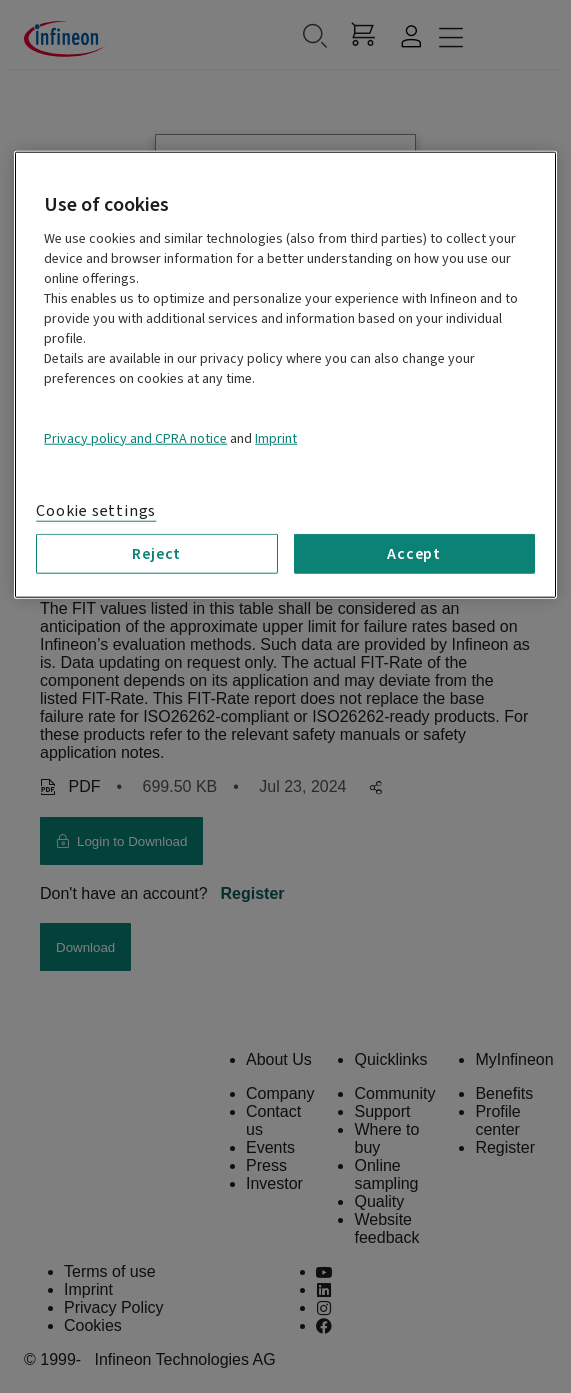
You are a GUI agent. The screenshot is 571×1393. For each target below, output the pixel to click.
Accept (414, 554)
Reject (156, 554)
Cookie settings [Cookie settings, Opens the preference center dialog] (96, 511)
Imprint (276, 439)
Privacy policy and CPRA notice (135, 439)
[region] (285, 375)
